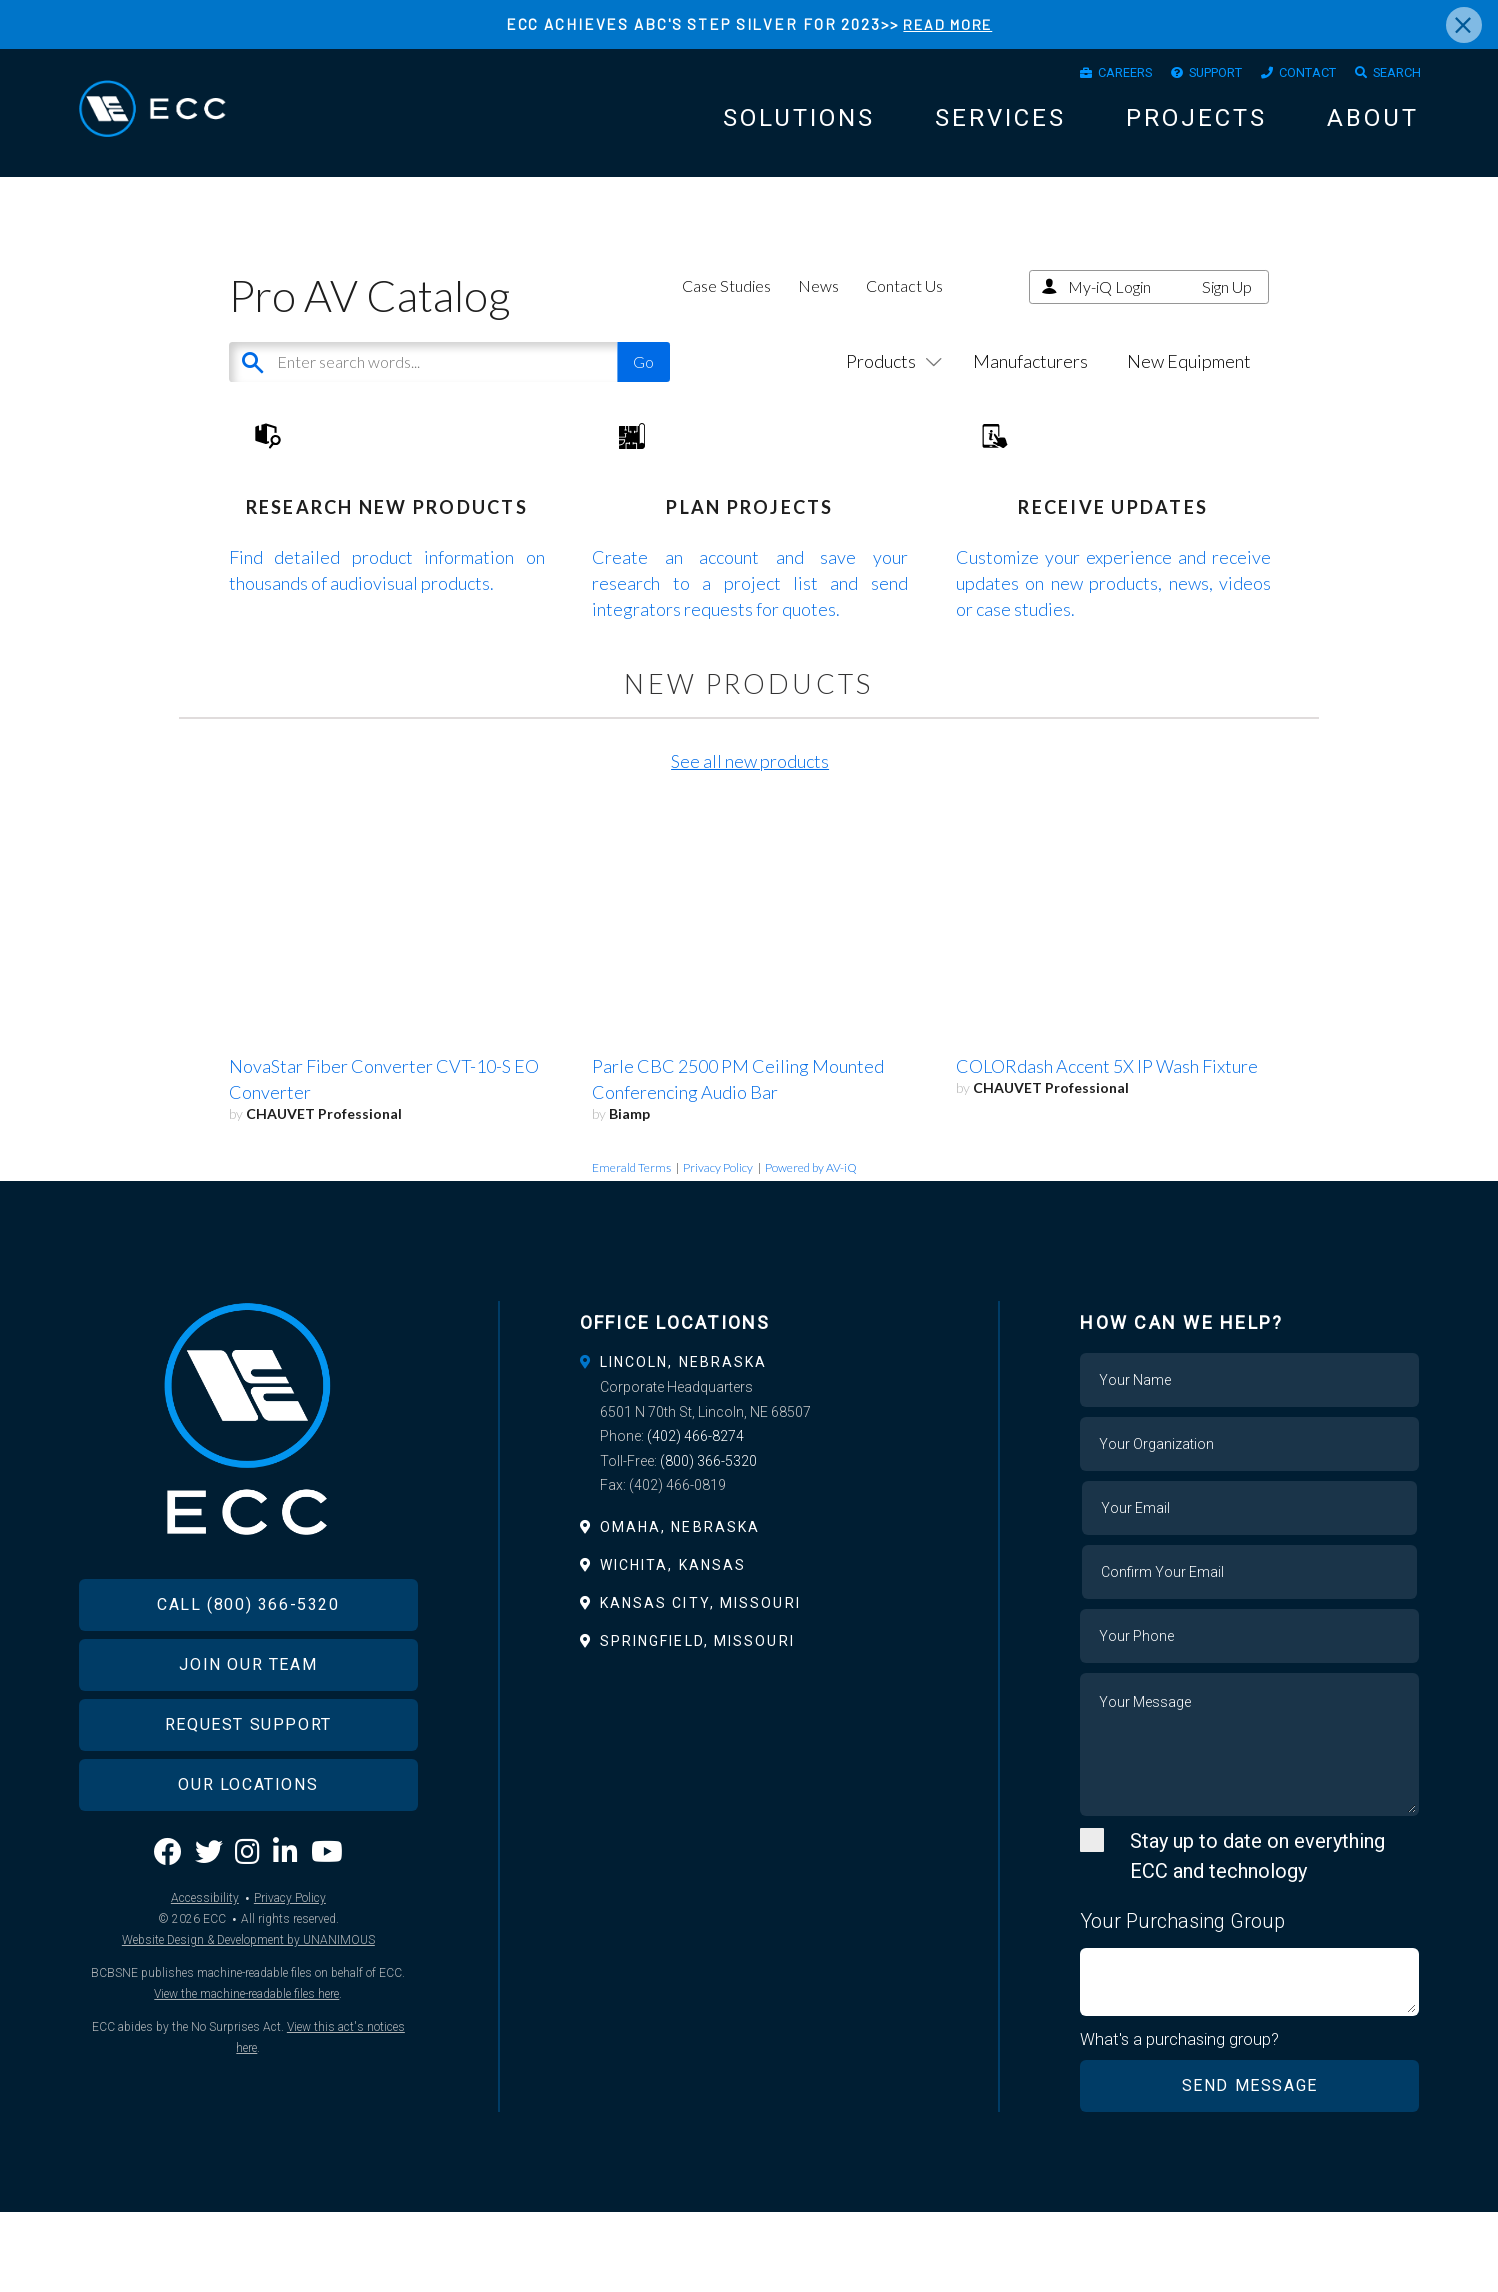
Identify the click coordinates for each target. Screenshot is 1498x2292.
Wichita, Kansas (673, 1645)
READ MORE (947, 24)
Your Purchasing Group (1182, 2001)
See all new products (750, 841)
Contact (1291, 75)
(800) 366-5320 (708, 1541)
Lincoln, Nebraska (684, 1442)
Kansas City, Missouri (700, 1683)
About (1373, 124)
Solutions (799, 124)
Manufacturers (1030, 379)
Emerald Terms (631, 1247)
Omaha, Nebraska (680, 1607)
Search (1392, 75)
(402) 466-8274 (695, 1516)
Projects (1196, 124)
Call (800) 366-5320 (248, 1712)
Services (1000, 124)
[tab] (749, 1442)
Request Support (248, 1832)
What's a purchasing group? (1180, 2119)
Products (890, 379)
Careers (1081, 75)
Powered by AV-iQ (811, 1247)
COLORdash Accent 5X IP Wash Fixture (1107, 1146)
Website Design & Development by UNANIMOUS (248, 2049)
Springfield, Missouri (697, 1721)
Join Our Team (248, 1772)
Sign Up (1227, 304)
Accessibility (205, 2007)
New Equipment (1189, 379)
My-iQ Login (1109, 304)
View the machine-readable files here (246, 2103)
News (818, 303)
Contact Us (904, 303)
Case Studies (726, 303)
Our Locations (248, 1892)
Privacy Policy (718, 1247)
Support (1185, 75)
